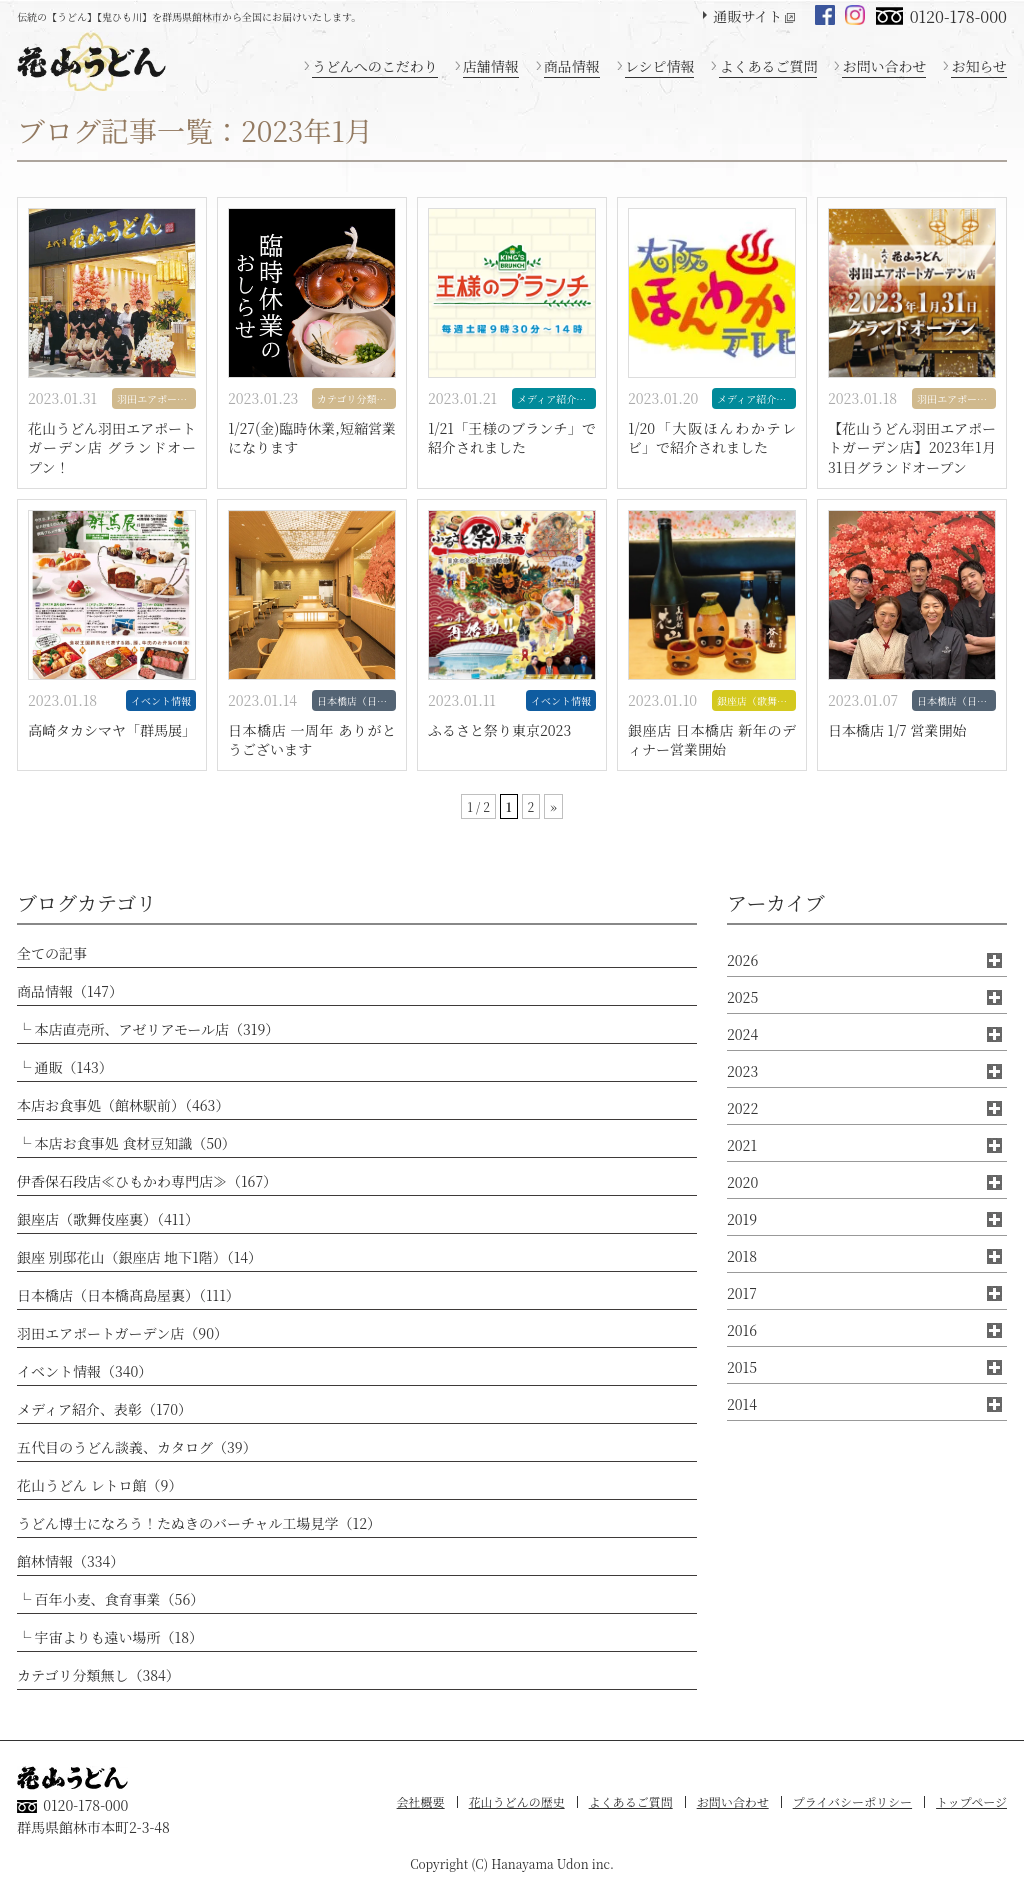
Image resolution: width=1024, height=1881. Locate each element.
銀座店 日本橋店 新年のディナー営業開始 (712, 740)
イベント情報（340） (84, 1371)
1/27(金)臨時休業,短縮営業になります (312, 438)
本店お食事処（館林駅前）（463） (123, 1105)
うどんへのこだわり (375, 66)
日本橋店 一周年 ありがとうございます (312, 740)
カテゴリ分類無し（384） (98, 1675)
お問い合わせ (884, 66)
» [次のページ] (553, 806)
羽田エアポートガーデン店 (156, 398)
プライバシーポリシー (852, 1801)
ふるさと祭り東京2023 (499, 730)
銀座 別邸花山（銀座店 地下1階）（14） (139, 1257)
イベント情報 (161, 700)
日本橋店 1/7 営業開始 (897, 730)
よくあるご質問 (768, 66)
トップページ (971, 1801)
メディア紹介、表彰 (556, 398)
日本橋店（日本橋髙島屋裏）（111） (128, 1295)
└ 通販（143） (65, 1067)
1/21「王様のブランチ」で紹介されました (512, 438)
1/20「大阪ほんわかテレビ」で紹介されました (712, 438)
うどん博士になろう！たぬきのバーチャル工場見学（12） (199, 1523)
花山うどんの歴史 (517, 1801)
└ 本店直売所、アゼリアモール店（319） (148, 1029)
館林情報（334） (70, 1561)
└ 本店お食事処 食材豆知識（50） (126, 1143)
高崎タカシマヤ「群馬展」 (112, 730)
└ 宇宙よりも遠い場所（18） (110, 1637)
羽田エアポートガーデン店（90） (122, 1333)
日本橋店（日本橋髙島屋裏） (356, 700)
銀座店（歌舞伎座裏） (756, 700)
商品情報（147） (70, 991)
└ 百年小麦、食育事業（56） (110, 1599)
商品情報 (572, 66)
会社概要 (421, 1801)
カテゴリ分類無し (356, 398)
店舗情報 (491, 66)
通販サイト (747, 16)
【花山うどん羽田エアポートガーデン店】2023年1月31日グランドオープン (912, 448)
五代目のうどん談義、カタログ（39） (137, 1447)
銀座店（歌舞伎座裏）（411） (108, 1219)
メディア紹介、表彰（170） (104, 1409)
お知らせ (979, 66)
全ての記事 (52, 953)
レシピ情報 (660, 66)
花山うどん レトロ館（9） (99, 1485)
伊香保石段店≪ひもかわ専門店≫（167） (147, 1181)
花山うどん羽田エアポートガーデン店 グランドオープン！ (112, 448)
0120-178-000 (958, 16)
